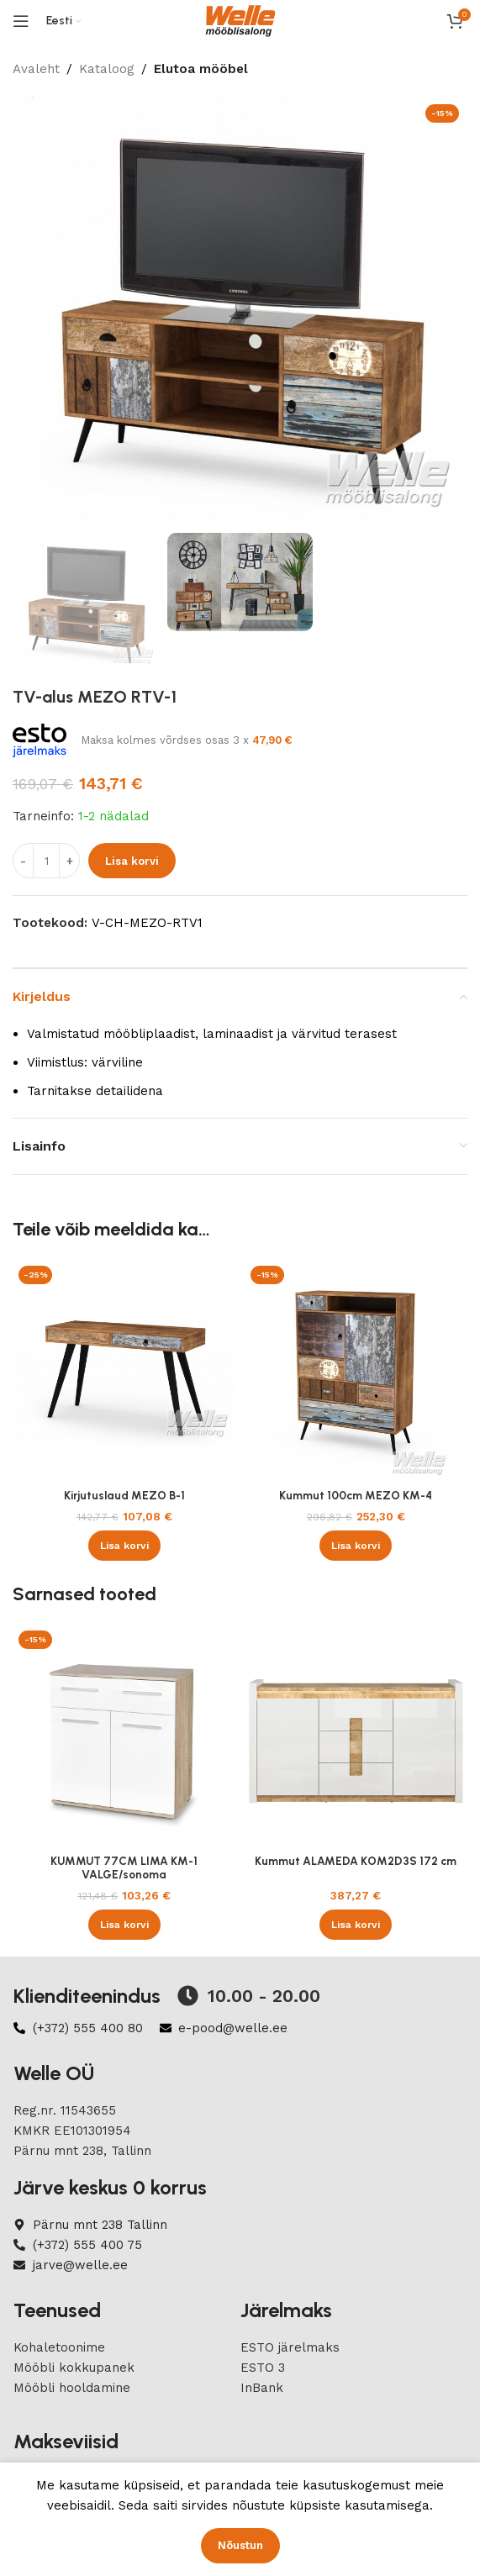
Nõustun (240, 2545)
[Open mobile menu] (21, 21)
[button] (124, 1545)
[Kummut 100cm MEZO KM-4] (356, 1371)
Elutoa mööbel (201, 68)
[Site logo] (240, 20)
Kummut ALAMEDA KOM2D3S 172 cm (355, 1860)
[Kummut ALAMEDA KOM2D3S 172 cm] (356, 1736)
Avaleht (36, 68)
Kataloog (107, 68)
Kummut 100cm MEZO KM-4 (355, 1495)
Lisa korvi (132, 861)
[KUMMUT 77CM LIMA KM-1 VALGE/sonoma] (124, 1736)
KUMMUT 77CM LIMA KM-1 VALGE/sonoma (124, 1867)
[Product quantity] (46, 861)
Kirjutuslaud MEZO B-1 (124, 1495)
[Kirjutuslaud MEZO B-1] (124, 1371)
